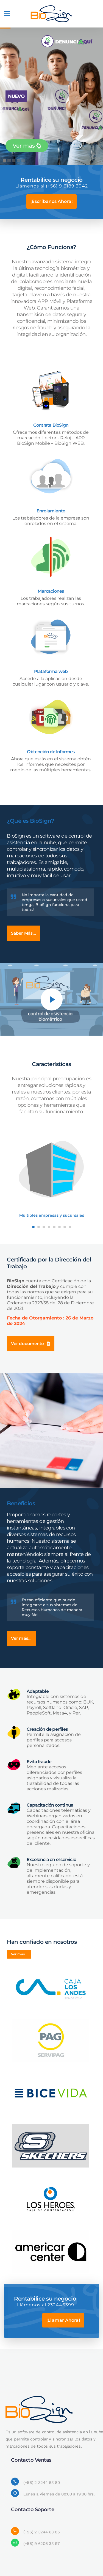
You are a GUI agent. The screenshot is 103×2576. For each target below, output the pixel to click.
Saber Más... (23, 933)
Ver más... (21, 1638)
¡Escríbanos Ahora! (51, 201)
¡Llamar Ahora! (63, 2320)
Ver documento (30, 1343)
